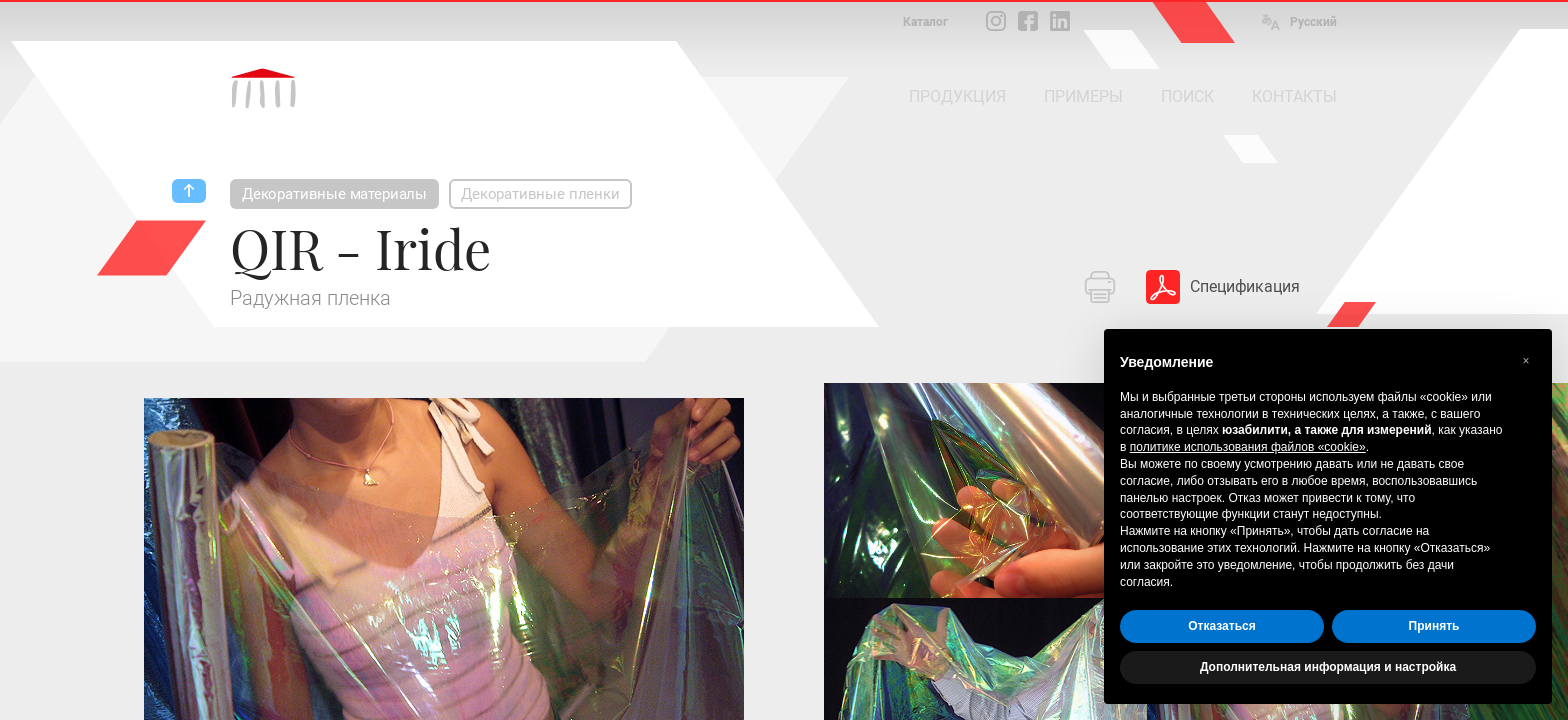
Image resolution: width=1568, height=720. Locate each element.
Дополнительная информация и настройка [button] (1328, 667)
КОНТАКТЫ (1294, 96)
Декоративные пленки (540, 194)
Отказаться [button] (1221, 626)
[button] (1526, 361)
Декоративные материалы (334, 194)
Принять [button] (1434, 626)
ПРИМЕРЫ (1083, 96)
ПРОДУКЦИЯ (957, 96)
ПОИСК (1187, 96)
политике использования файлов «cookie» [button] (1248, 447)
